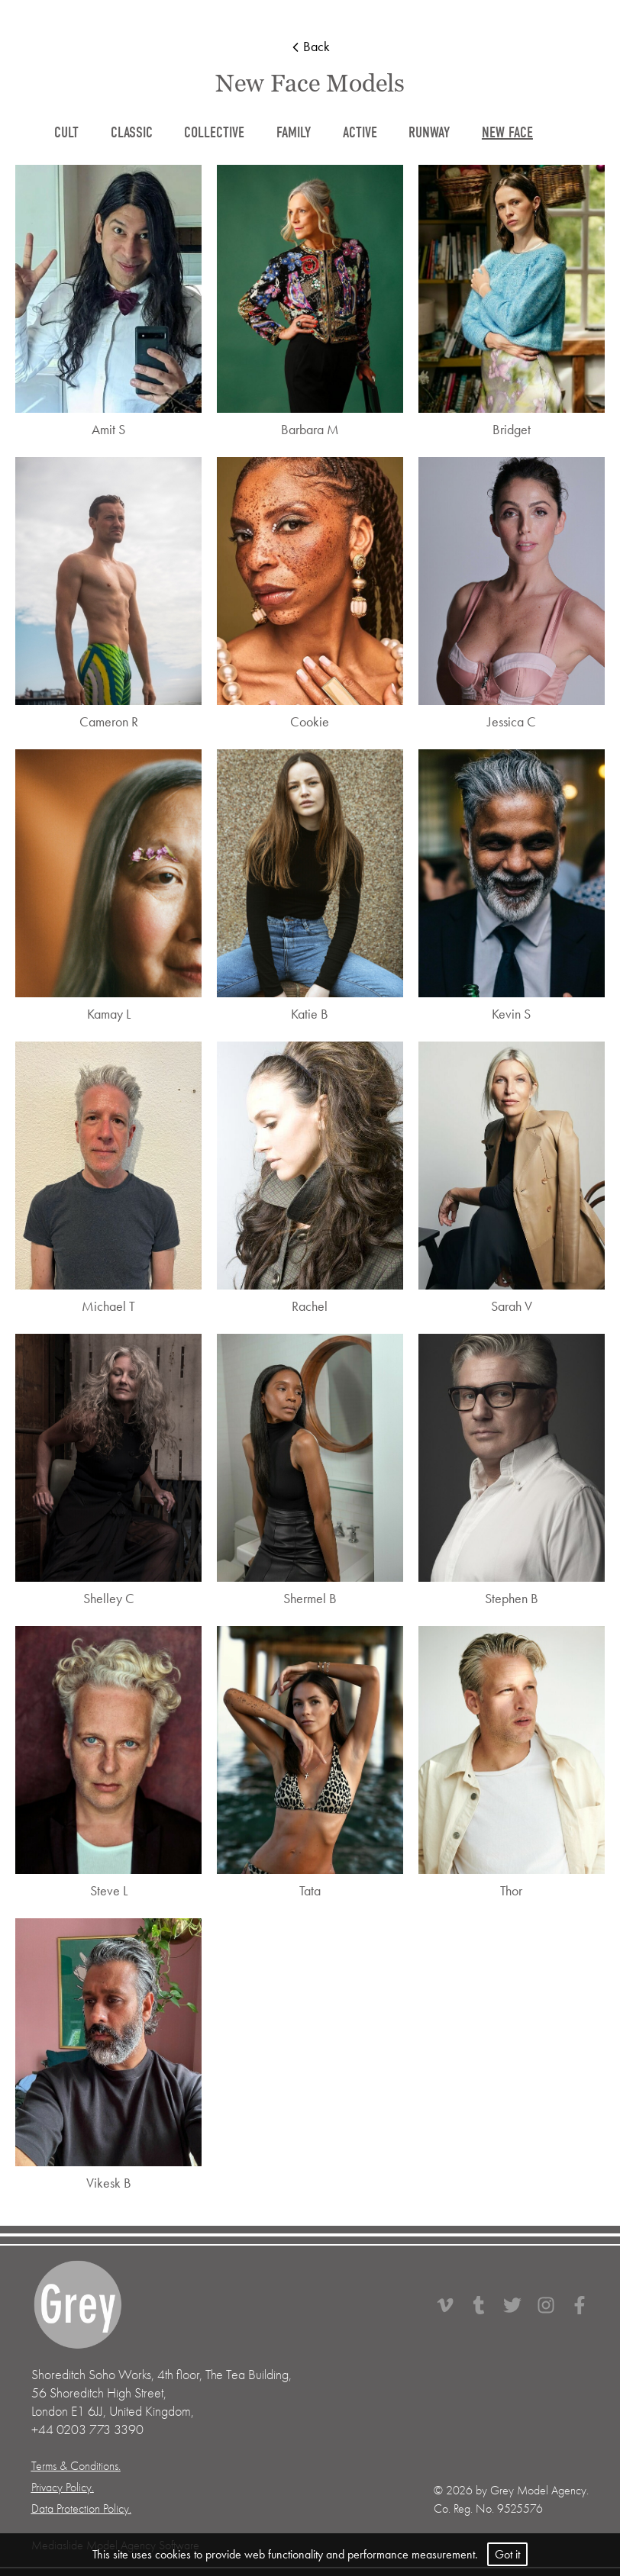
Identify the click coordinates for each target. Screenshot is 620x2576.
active (360, 132)
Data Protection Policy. (81, 2509)
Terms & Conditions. (76, 2466)
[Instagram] (553, 2305)
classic (132, 132)
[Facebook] (579, 2305)
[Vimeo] (453, 2305)
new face (507, 132)
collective (214, 132)
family (293, 132)
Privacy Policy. (62, 2487)
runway (429, 132)
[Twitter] (520, 2305)
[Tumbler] (486, 2305)
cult (66, 132)
